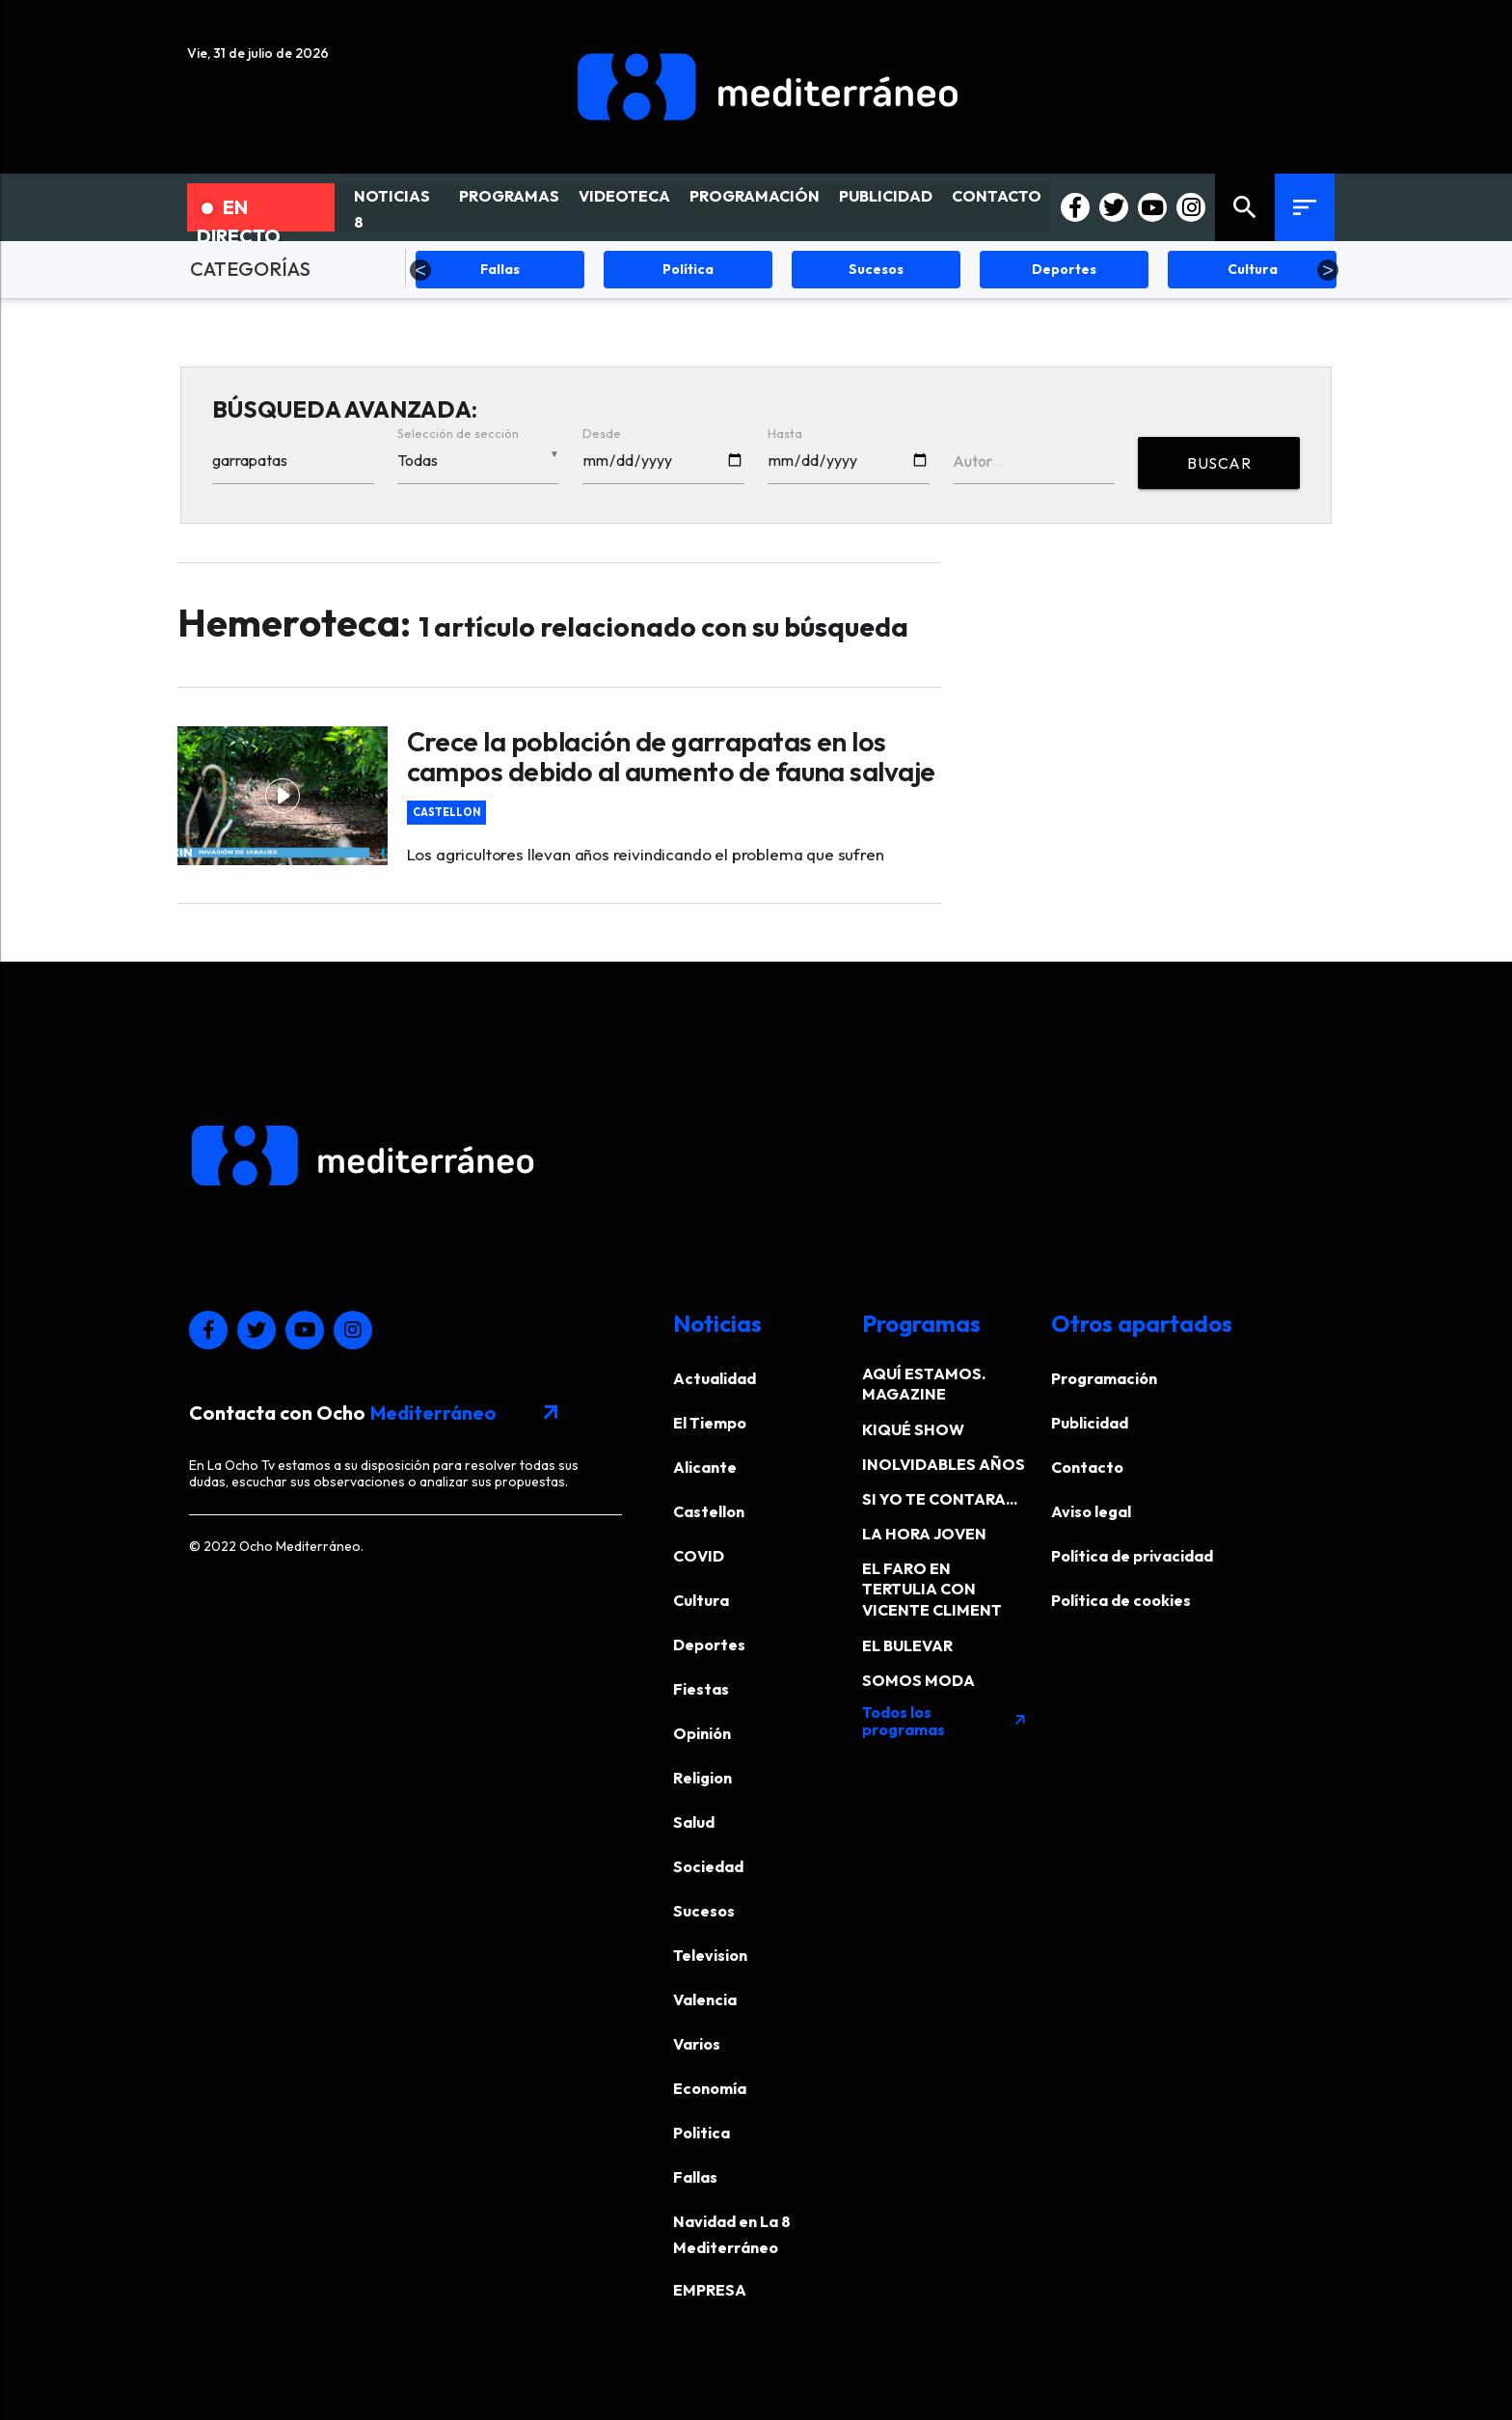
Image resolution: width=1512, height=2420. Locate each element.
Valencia (705, 1999)
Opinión (702, 1733)
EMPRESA (709, 2289)
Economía (709, 2088)
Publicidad (1089, 1422)
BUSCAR (1219, 463)
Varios (696, 2043)
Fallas (695, 2177)
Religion (702, 1777)
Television (710, 1955)
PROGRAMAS (509, 195)
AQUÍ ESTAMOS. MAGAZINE (924, 1383)
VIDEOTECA (624, 195)
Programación (1104, 1378)
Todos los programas (945, 1720)
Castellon (446, 812)
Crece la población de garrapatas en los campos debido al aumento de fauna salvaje (671, 756)
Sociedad (708, 1866)
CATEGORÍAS (250, 269)
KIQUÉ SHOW (913, 1429)
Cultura (701, 1600)
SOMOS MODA (918, 1680)
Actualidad (714, 1378)
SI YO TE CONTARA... (939, 1499)
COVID (698, 1555)
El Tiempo (709, 1422)
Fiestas (701, 1689)
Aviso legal (1091, 1511)
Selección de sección (458, 433)
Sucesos (704, 1910)
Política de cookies (1121, 1600)
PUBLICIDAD (885, 195)
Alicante (705, 1467)
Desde (601, 433)
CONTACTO (996, 195)
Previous (420, 270)
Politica (701, 2132)
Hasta (785, 433)
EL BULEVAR (907, 1645)
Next (1327, 270)
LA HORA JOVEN (924, 1533)
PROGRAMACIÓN (754, 195)
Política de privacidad (1132, 1555)
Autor (972, 461)
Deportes (709, 1644)
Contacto (1087, 1467)
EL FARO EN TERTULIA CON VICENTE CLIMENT (932, 1589)
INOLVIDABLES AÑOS (943, 1464)
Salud (694, 1822)
